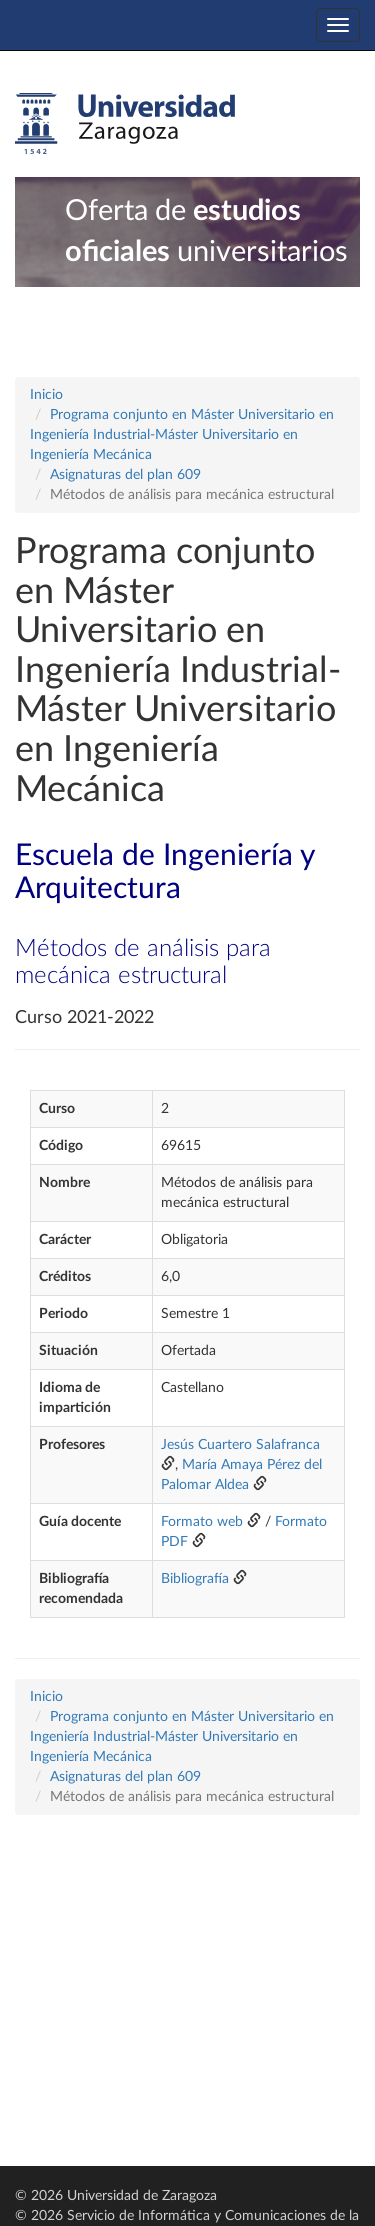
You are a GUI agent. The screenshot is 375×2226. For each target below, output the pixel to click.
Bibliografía (195, 1579)
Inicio (46, 395)
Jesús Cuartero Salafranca (240, 1445)
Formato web (202, 1522)
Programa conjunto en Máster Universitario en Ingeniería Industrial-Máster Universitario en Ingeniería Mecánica (182, 435)
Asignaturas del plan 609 (125, 475)
